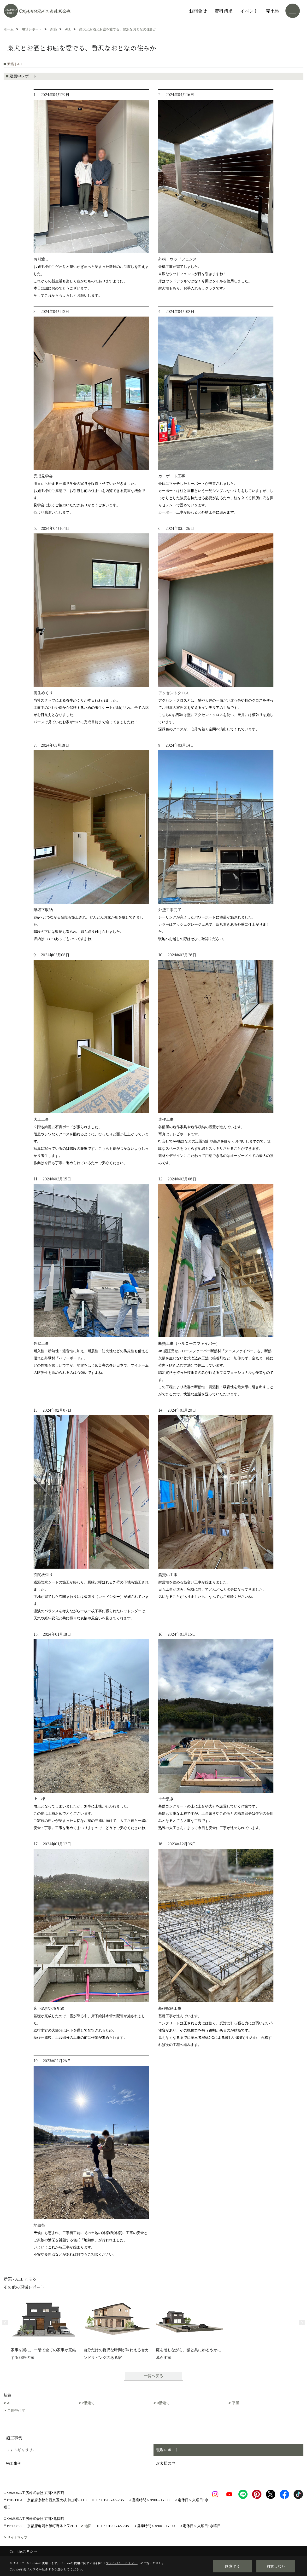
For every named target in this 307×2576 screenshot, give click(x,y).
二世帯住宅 (16, 2411)
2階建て (88, 2403)
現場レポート (167, 2450)
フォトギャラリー (21, 2450)
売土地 (272, 10)
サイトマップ (17, 2537)
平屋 (235, 2403)
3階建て (163, 2403)
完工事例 (13, 2463)
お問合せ (198, 10)
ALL (10, 2403)
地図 (88, 2526)
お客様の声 (165, 2463)
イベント (249, 10)
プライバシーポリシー (121, 2563)
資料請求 (223, 10)
